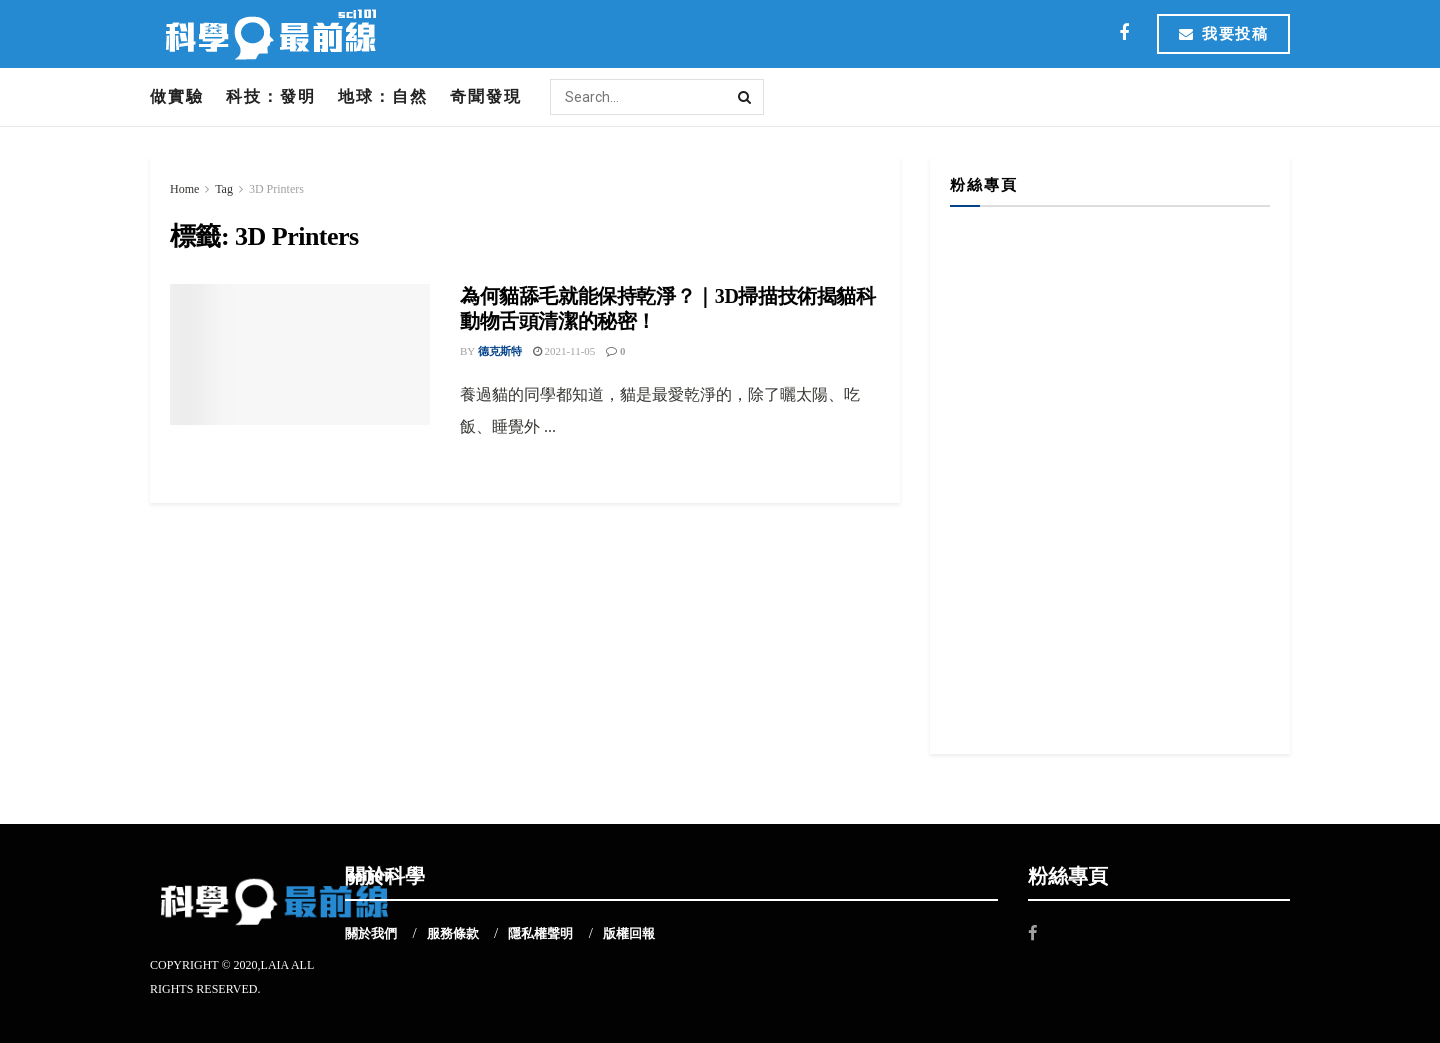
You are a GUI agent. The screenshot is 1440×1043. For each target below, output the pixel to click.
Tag (224, 189)
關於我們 (371, 933)
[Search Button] (746, 97)
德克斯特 (500, 351)
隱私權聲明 (540, 933)
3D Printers (276, 189)
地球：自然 (383, 96)
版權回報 (629, 933)
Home (184, 189)
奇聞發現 (486, 96)
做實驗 (177, 96)
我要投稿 (1223, 34)
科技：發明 (271, 96)
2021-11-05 (564, 351)
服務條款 (453, 933)
